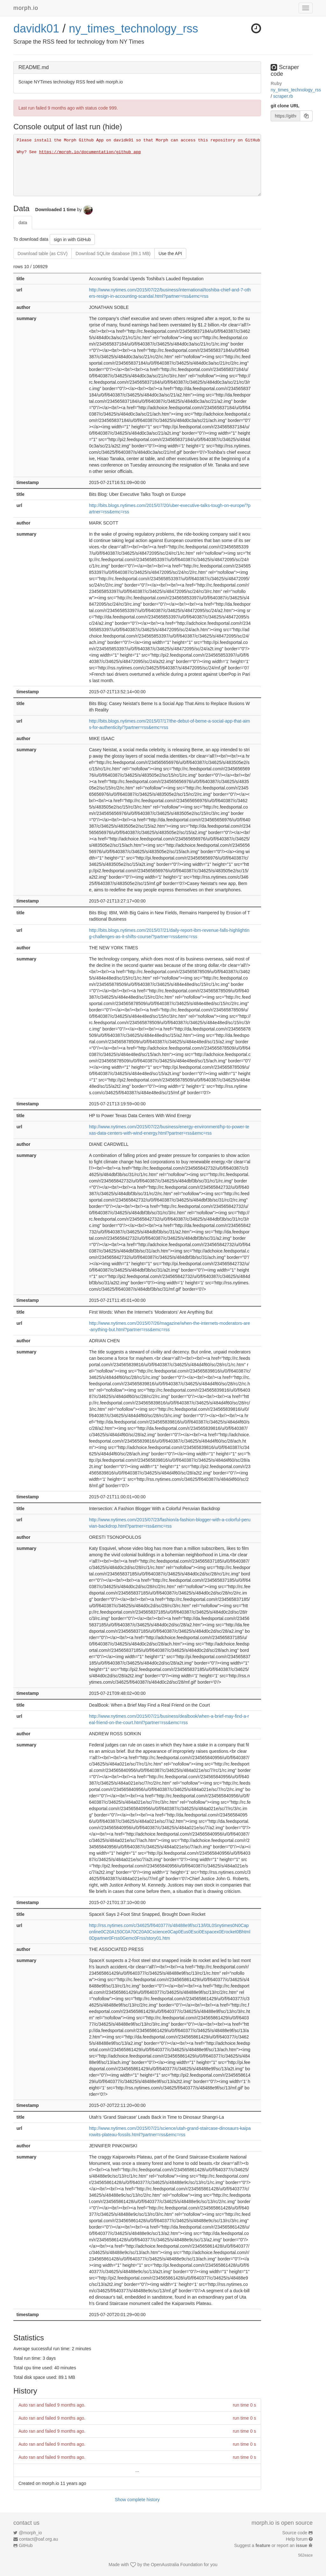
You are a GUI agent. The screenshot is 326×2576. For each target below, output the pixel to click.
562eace (305, 2555)
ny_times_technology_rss (133, 28)
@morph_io (30, 2532)
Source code (295, 2532)
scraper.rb (283, 96)
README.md (33, 67)
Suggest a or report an (271, 2545)
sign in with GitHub (72, 239)
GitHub (26, 2545)
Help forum (297, 2539)
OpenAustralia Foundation (177, 2564)
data (22, 222)
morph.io (25, 8)
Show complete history (137, 2499)
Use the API (170, 253)
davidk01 (36, 28)
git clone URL (285, 105)
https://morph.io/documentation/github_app (90, 152)
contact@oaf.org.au (38, 2539)
